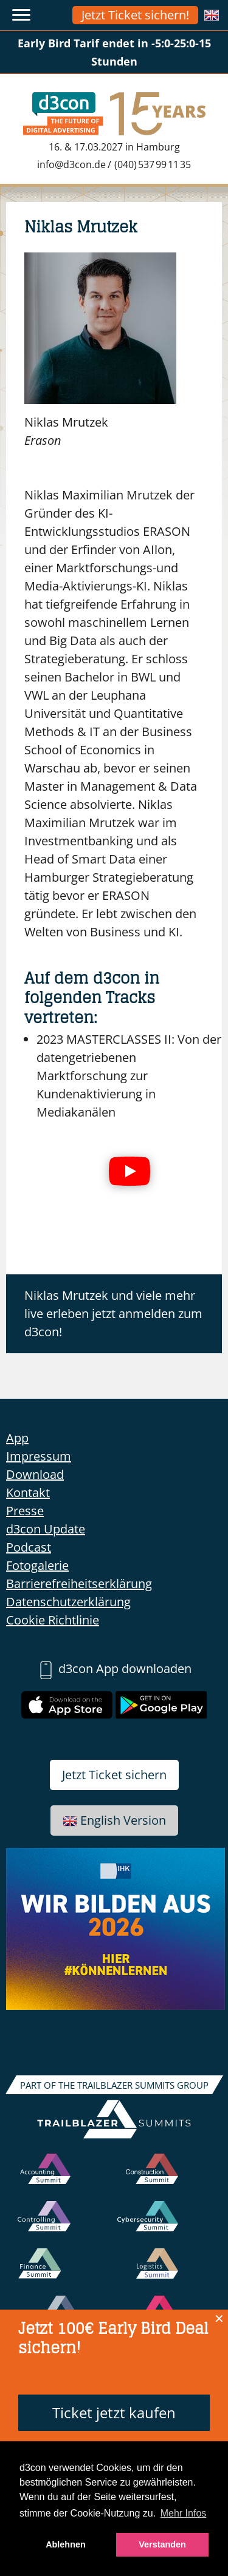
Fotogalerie (37, 1565)
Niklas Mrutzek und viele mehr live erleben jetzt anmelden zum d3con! (113, 1313)
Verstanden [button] (162, 2544)
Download (35, 1474)
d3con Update (45, 1529)
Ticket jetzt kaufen (114, 2412)
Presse (25, 1511)
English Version (114, 1820)
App (17, 1438)
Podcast (28, 1547)
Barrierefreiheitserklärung (79, 1583)
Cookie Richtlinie (52, 1620)
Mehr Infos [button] (184, 2513)
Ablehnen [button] (66, 2544)
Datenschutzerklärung (68, 1602)
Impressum (38, 1456)
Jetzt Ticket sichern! (135, 15)
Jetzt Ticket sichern (114, 1774)
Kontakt (28, 1492)
